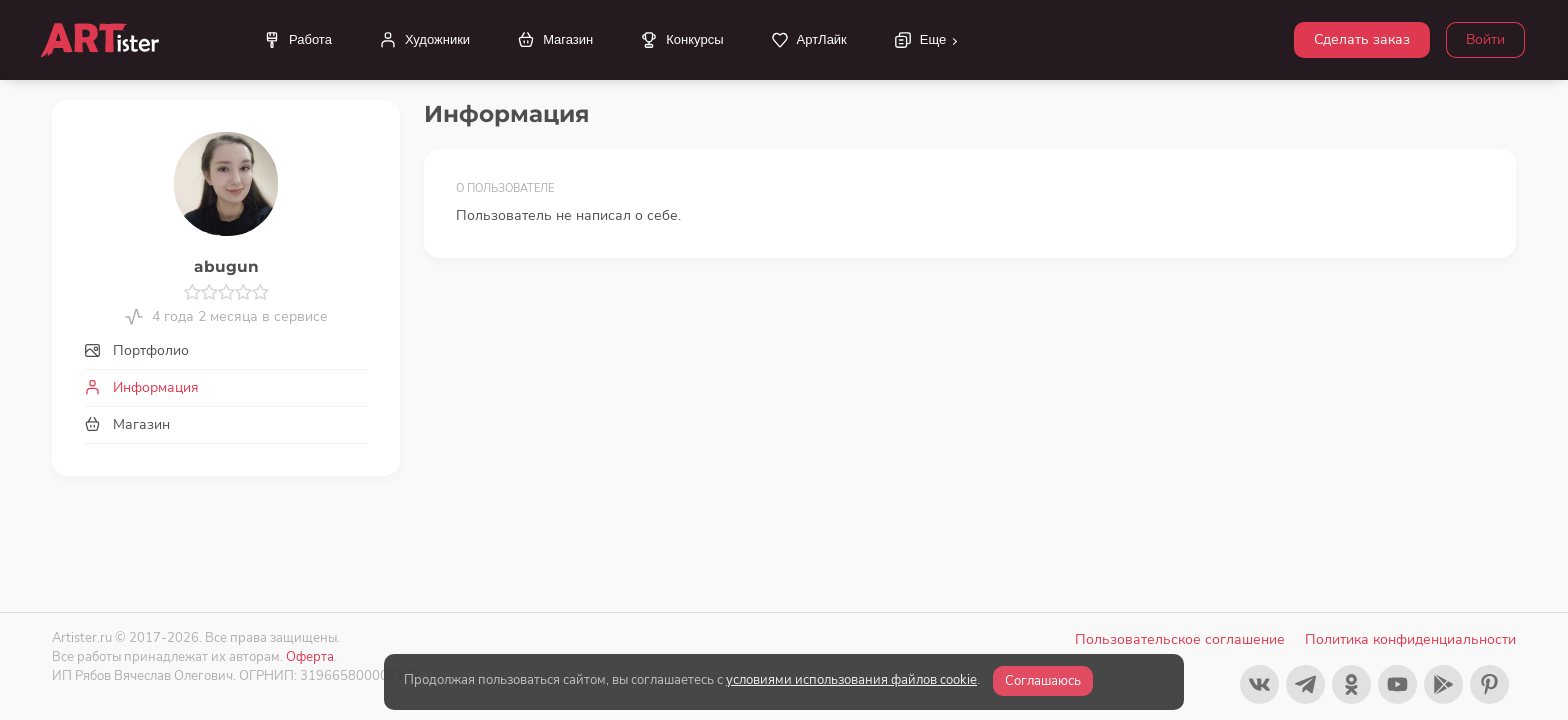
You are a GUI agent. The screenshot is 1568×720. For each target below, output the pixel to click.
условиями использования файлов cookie (851, 680)
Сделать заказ (1362, 39)
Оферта (310, 656)
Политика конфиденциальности (1410, 639)
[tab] (226, 350)
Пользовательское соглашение (1180, 639)
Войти (1485, 39)
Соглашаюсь (1043, 681)
